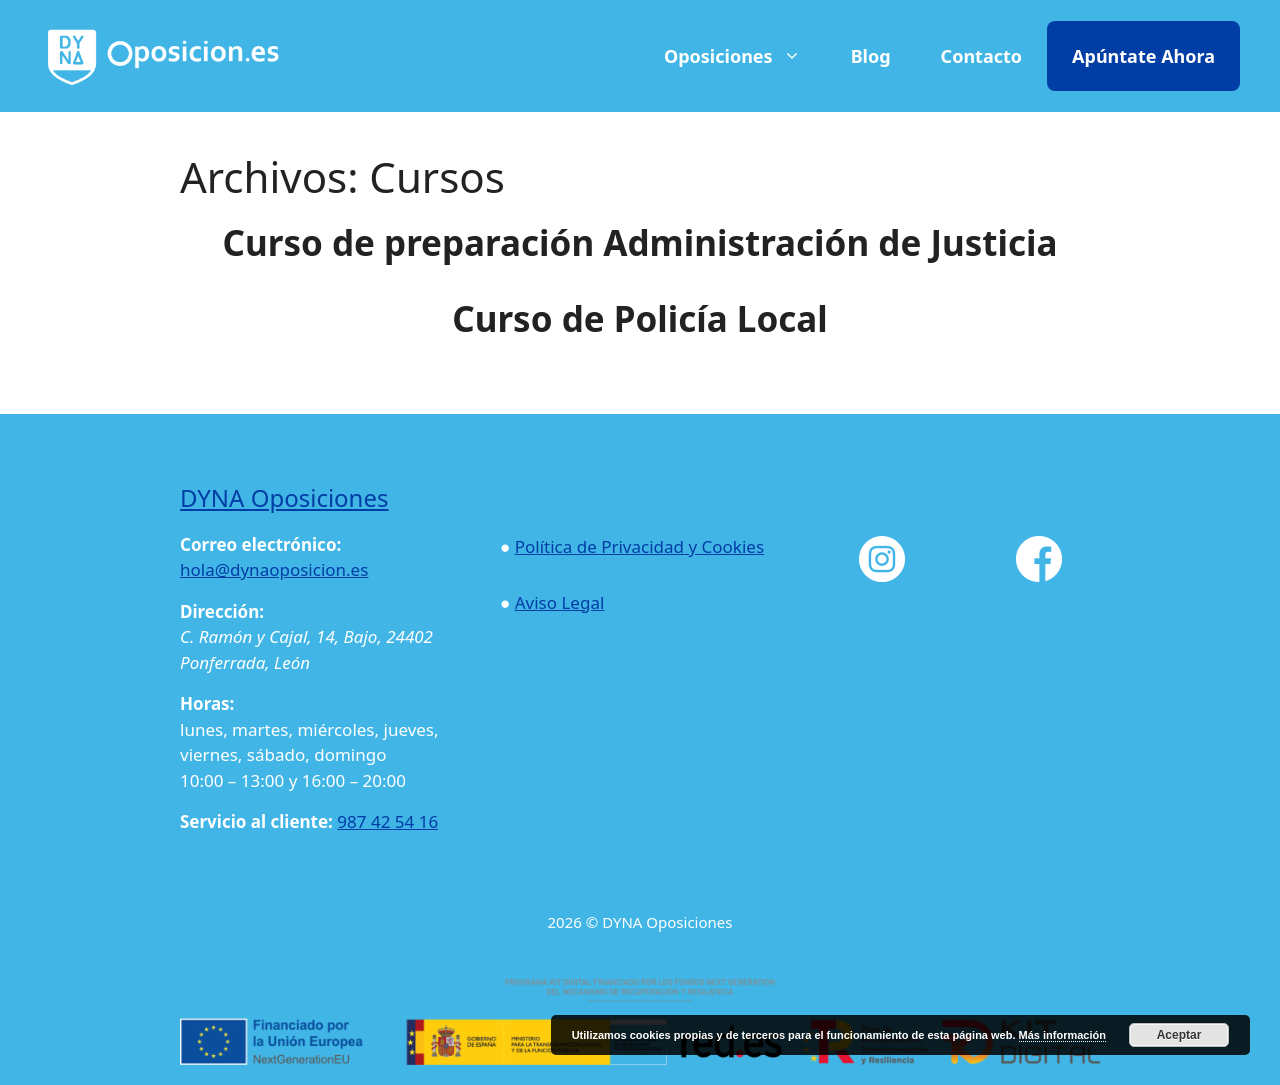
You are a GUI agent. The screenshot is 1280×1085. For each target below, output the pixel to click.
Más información (1062, 1035)
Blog (871, 56)
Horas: (207, 703)
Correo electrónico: (260, 544)
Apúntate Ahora (1143, 56)
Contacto (981, 56)
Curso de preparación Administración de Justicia (640, 242)
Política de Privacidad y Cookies (639, 546)
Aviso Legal (560, 602)
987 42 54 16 (387, 821)
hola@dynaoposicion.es (274, 569)
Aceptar (1179, 1035)
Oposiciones (742, 56)
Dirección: (222, 611)
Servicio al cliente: (256, 821)
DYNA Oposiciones (284, 497)
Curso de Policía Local (640, 318)
